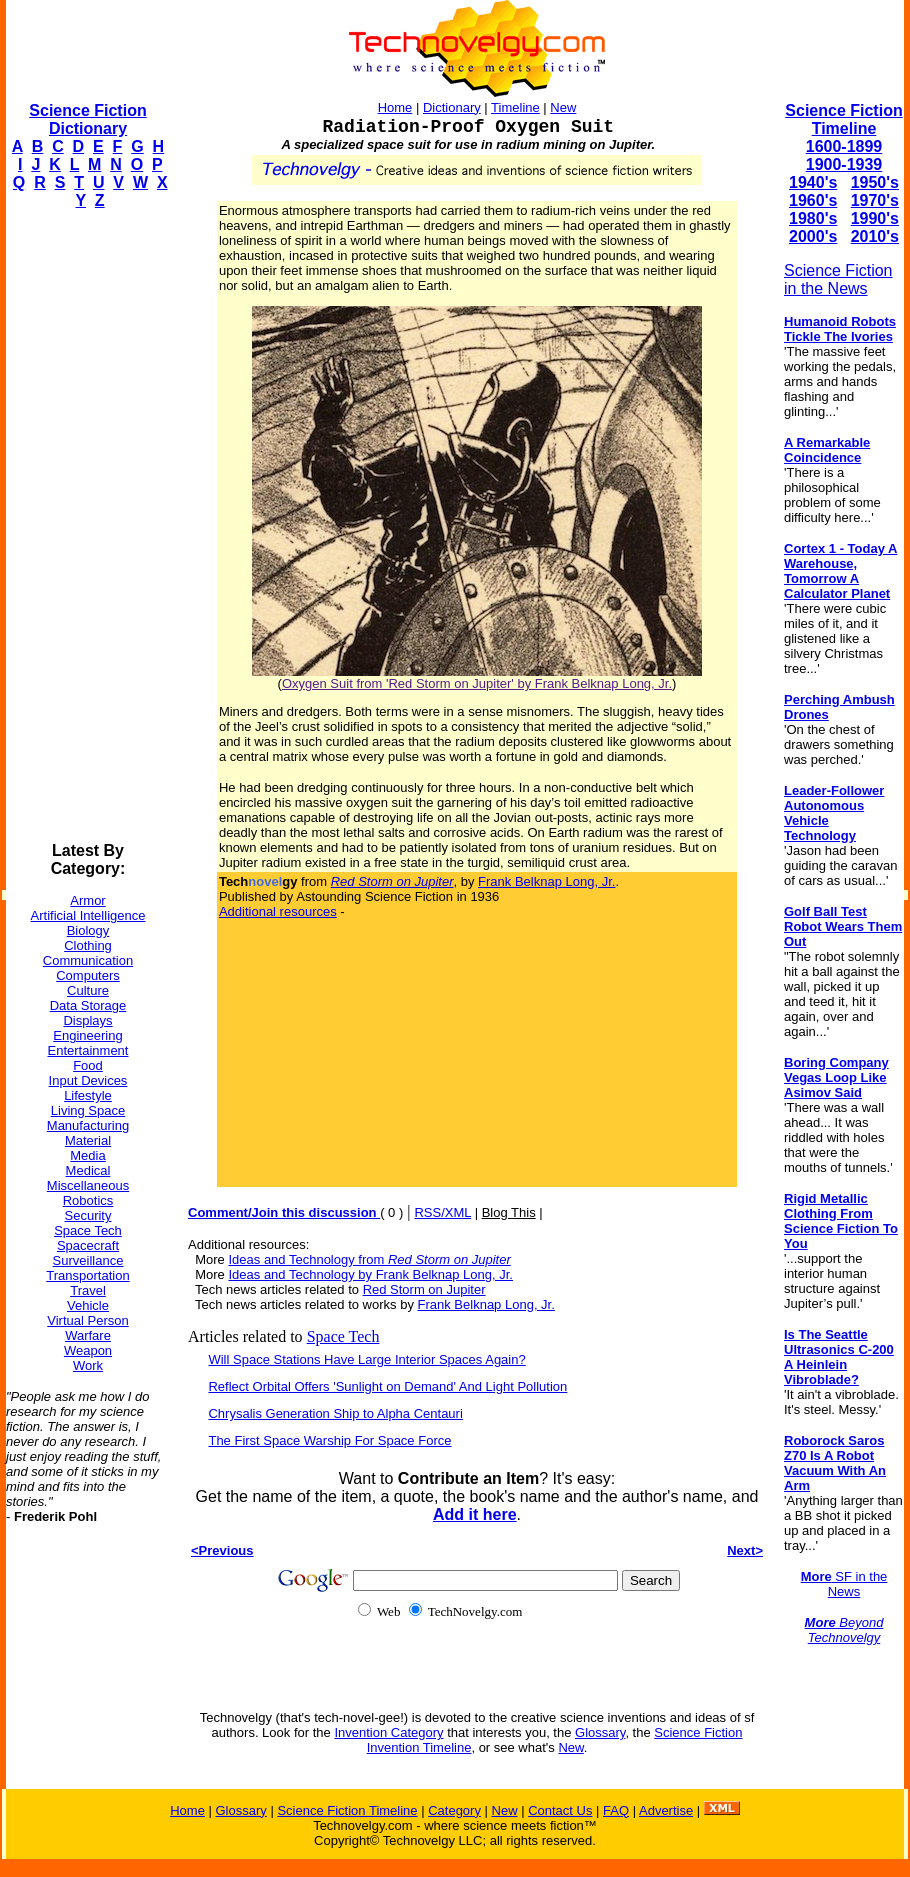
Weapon (88, 1350)
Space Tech (88, 1230)
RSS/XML (442, 1212)
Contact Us (560, 1810)
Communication (88, 960)
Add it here (475, 1514)
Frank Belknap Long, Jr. (546, 881)
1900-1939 (844, 164)
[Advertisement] (86, 526)
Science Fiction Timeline (843, 119)
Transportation (87, 1275)
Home (395, 107)
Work (88, 1365)
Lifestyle (88, 1095)
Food (88, 1065)
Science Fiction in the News (838, 279)
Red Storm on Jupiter (424, 1289)
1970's (875, 200)
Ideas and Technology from (369, 1259)
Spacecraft (88, 1245)
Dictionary (452, 107)
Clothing (88, 945)
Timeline (515, 107)
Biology (88, 930)
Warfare (88, 1335)
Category (454, 1810)
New (563, 107)
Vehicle (88, 1305)
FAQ (616, 1810)
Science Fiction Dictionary (87, 119)
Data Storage (88, 1005)
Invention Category (388, 1732)
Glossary (600, 1732)
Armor (87, 900)
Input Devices (88, 1080)
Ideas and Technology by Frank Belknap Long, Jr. (370, 1274)
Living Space (88, 1110)
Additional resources (278, 911)
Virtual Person (87, 1320)
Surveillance (88, 1260)
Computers (88, 975)
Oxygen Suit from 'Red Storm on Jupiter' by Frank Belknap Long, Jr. (477, 683)
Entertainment (88, 1050)
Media (87, 1155)
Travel (88, 1290)
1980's (813, 218)
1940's (813, 182)
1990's (875, 218)
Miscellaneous (88, 1185)
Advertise (666, 1810)
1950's (875, 182)
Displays (87, 1020)
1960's (813, 200)
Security (88, 1215)
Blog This (509, 1212)
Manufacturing (88, 1125)
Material (88, 1140)
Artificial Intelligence (88, 915)
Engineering (87, 1035)
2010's (875, 236)
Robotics (88, 1200)
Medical (88, 1170)
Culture (88, 990)
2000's (813, 236)
